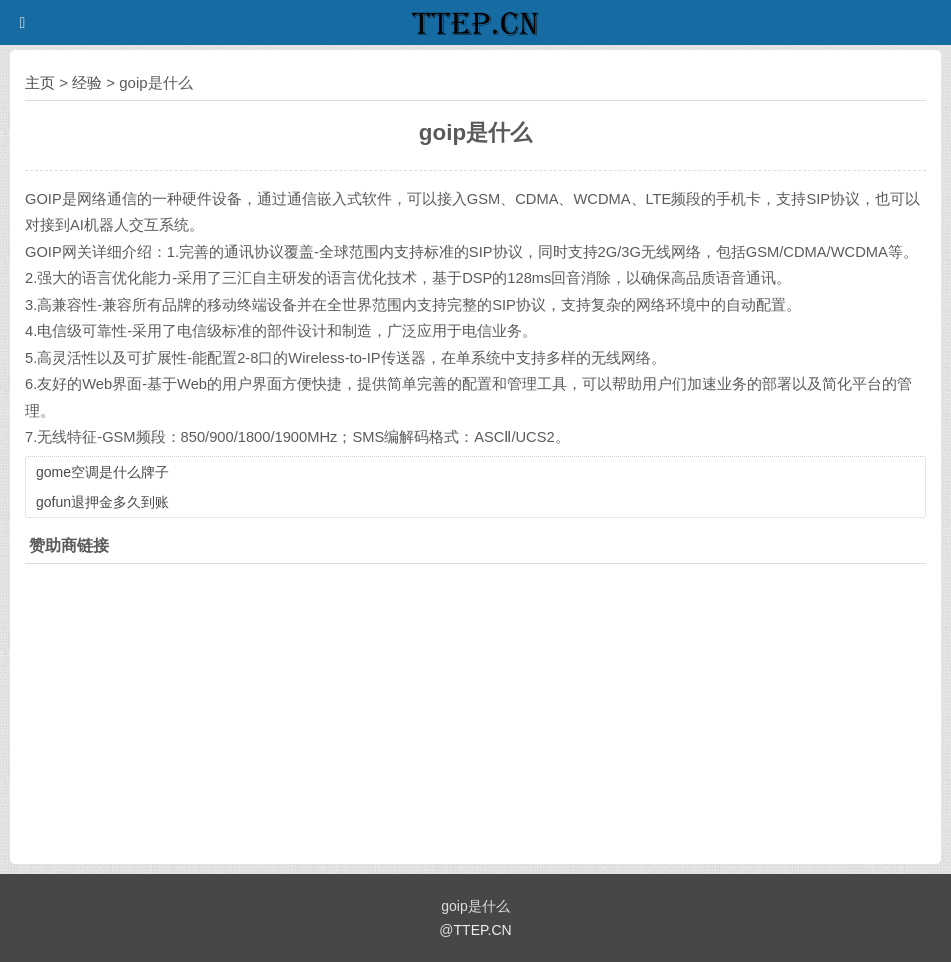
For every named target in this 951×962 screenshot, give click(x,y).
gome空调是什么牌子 (102, 472)
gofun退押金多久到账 (102, 502)
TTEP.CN (483, 930)
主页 (40, 82)
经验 (87, 82)
